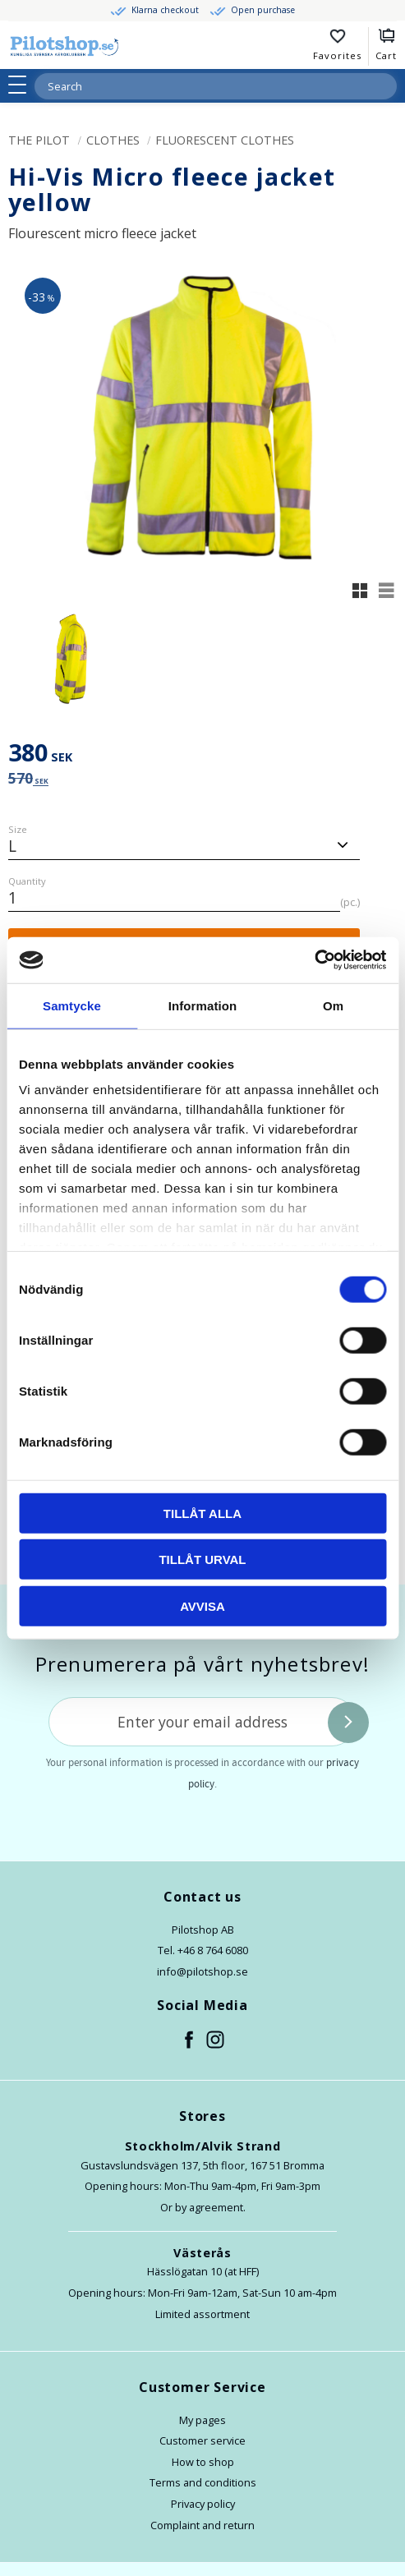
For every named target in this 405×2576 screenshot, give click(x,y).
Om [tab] (333, 1005)
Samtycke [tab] (72, 1005)
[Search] (383, 86)
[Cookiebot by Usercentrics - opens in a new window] (314, 960)
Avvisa (202, 1605)
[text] (202, 755)
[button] (22, 84)
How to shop (203, 2461)
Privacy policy (203, 2503)
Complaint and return (202, 2525)
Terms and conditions (203, 2482)
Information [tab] (202, 1005)
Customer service (202, 2440)
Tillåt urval (202, 1559)
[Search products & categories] (196, 86)
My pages (202, 2420)
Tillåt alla (202, 1513)
